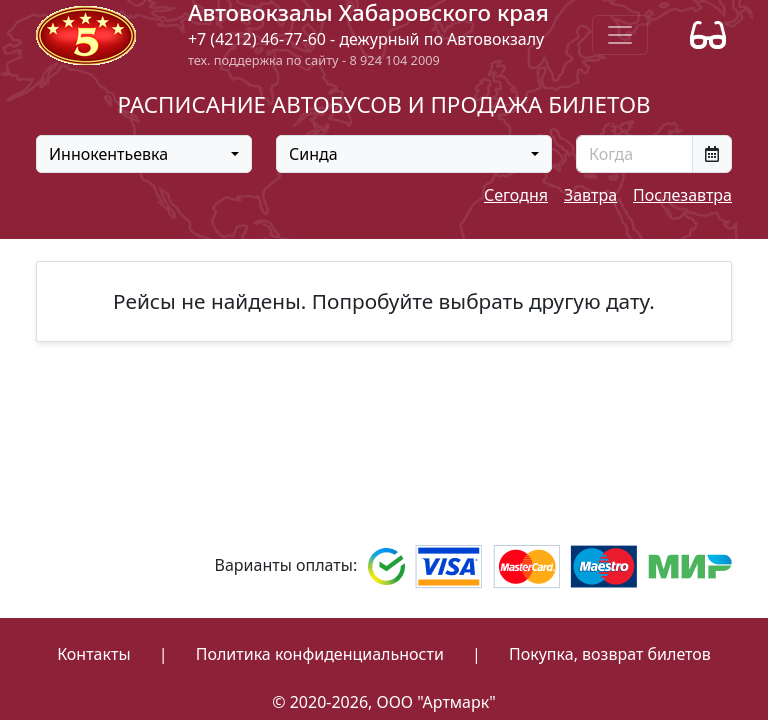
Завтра (590, 195)
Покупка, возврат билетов (610, 654)
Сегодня (516, 195)
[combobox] (144, 154)
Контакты (93, 654)
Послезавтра (682, 195)
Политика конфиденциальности (320, 654)
